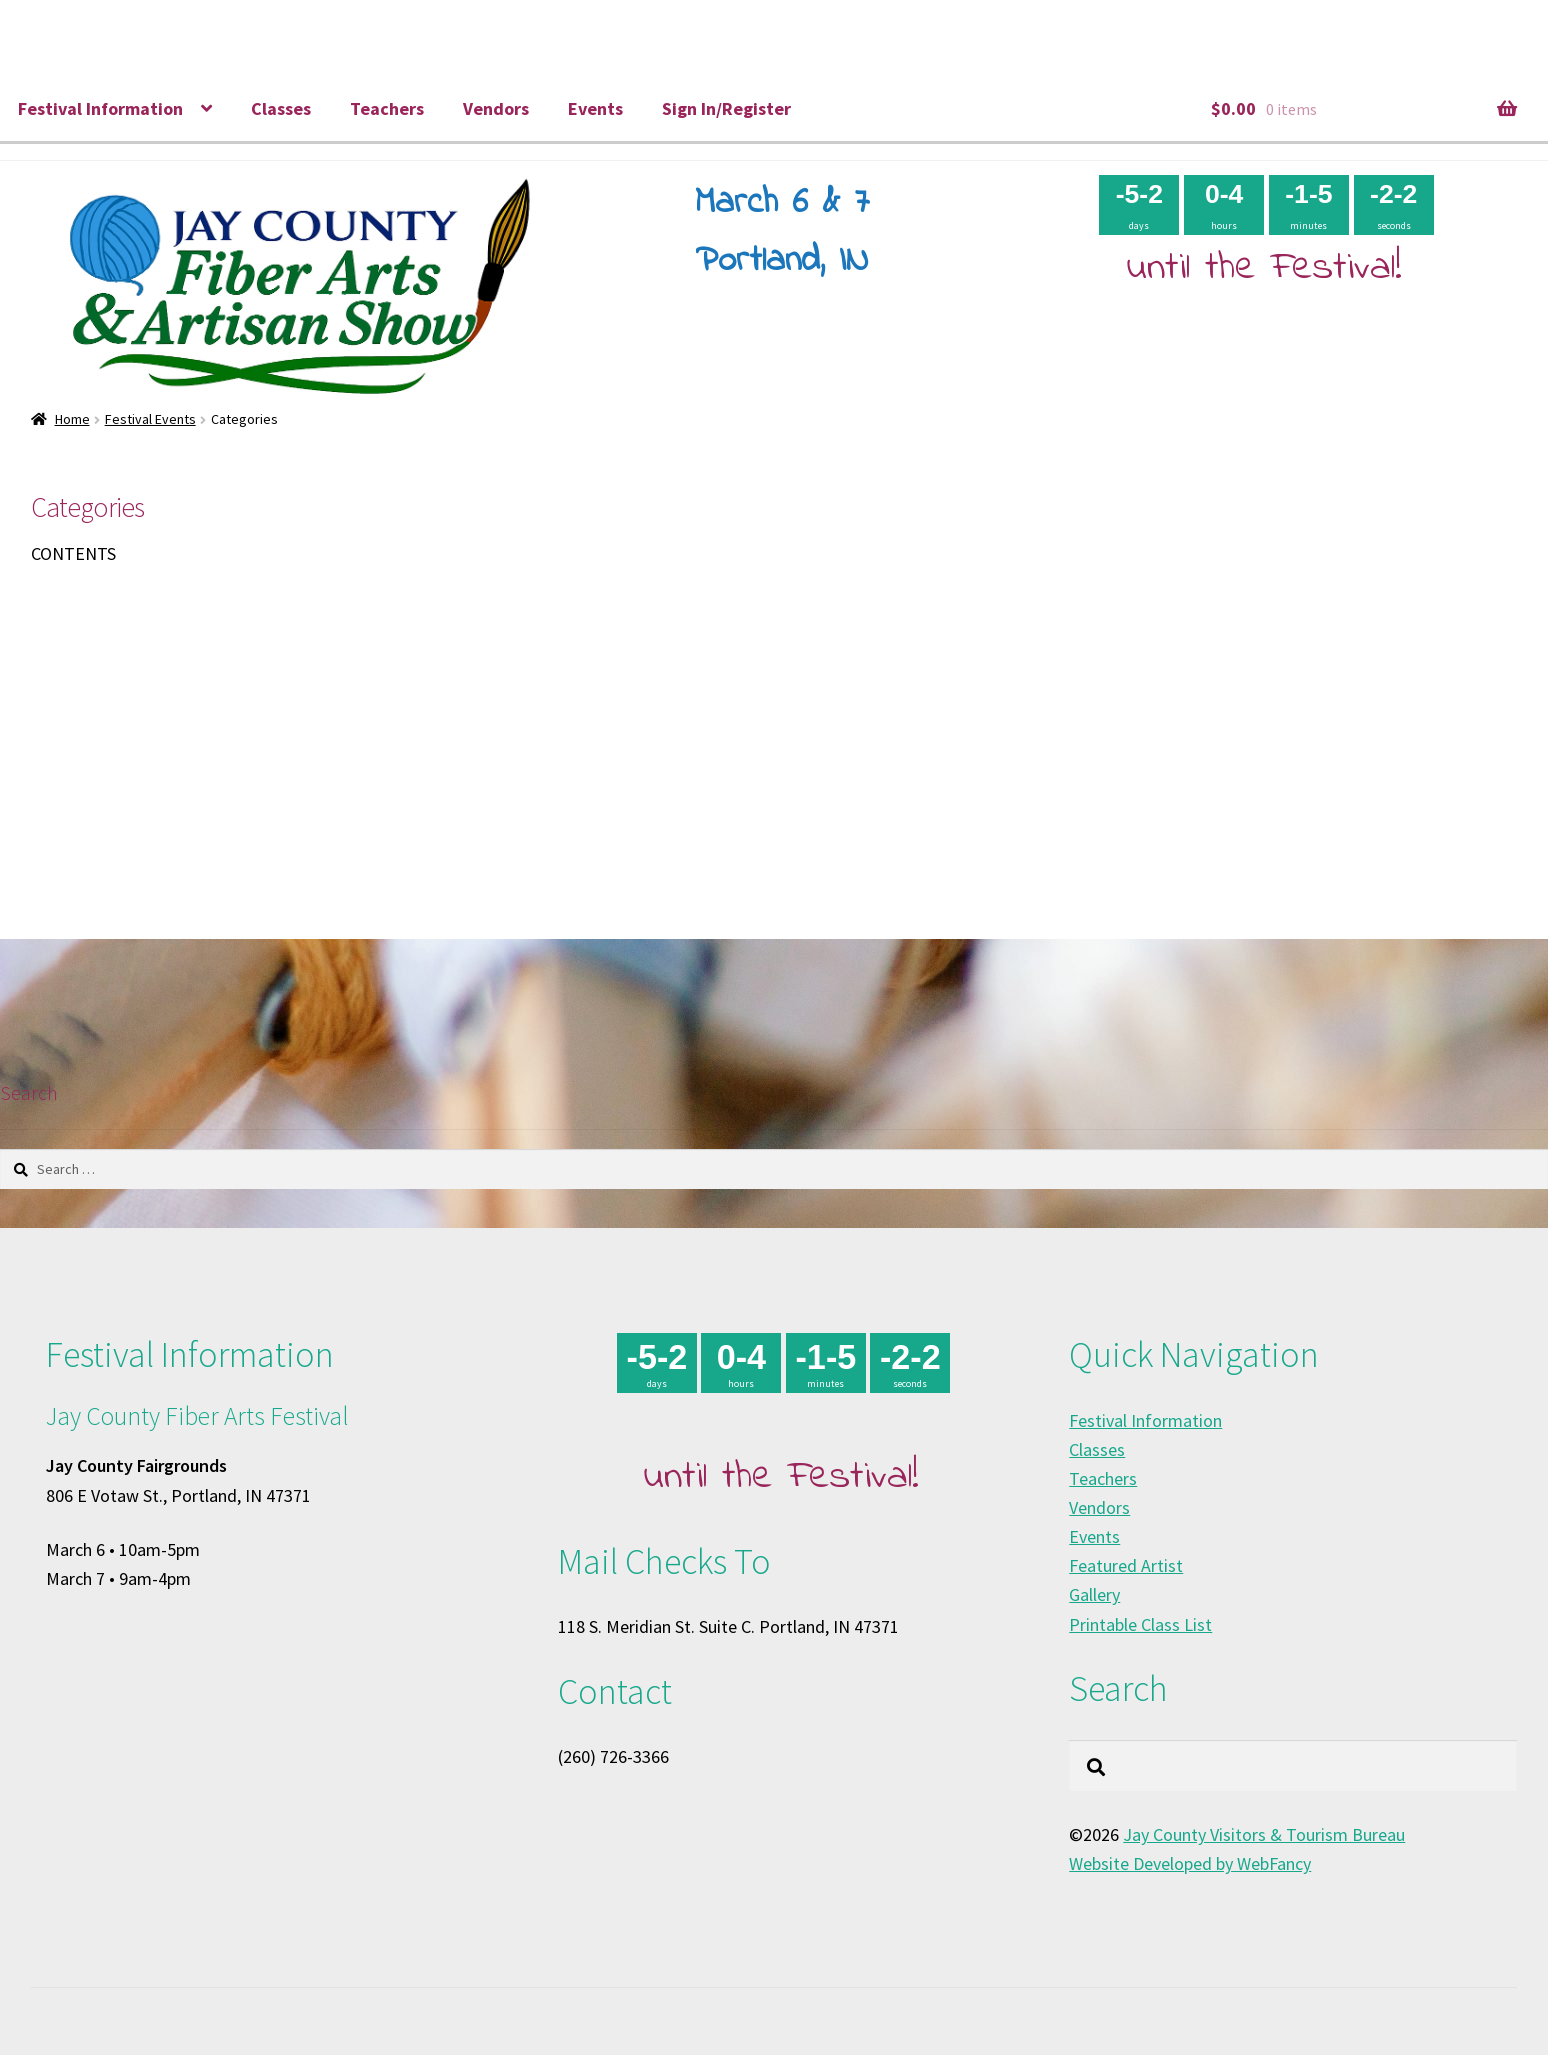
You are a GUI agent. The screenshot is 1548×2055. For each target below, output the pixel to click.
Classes (281, 108)
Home (72, 419)
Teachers (387, 108)
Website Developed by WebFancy (1190, 1863)
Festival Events (150, 419)
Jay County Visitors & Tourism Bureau (1264, 1834)
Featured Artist (1126, 1565)
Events (595, 108)
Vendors (496, 108)
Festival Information (100, 108)
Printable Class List (1140, 1624)
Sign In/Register (726, 108)
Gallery (1094, 1594)
